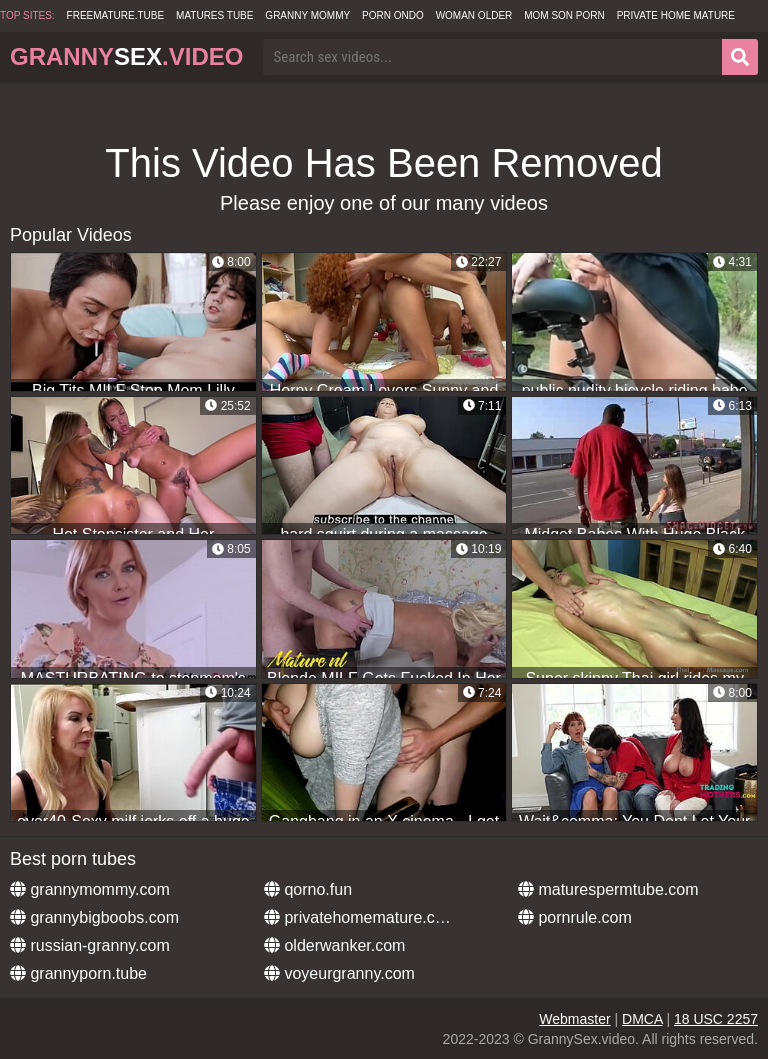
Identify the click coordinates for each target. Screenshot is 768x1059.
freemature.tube (116, 15)
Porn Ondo (393, 15)
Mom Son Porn (564, 15)
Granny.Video (126, 56)
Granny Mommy (307, 15)
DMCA (642, 1019)
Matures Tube (214, 15)
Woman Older (474, 15)
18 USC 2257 (716, 1019)
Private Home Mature (676, 15)
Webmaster (574, 1019)
